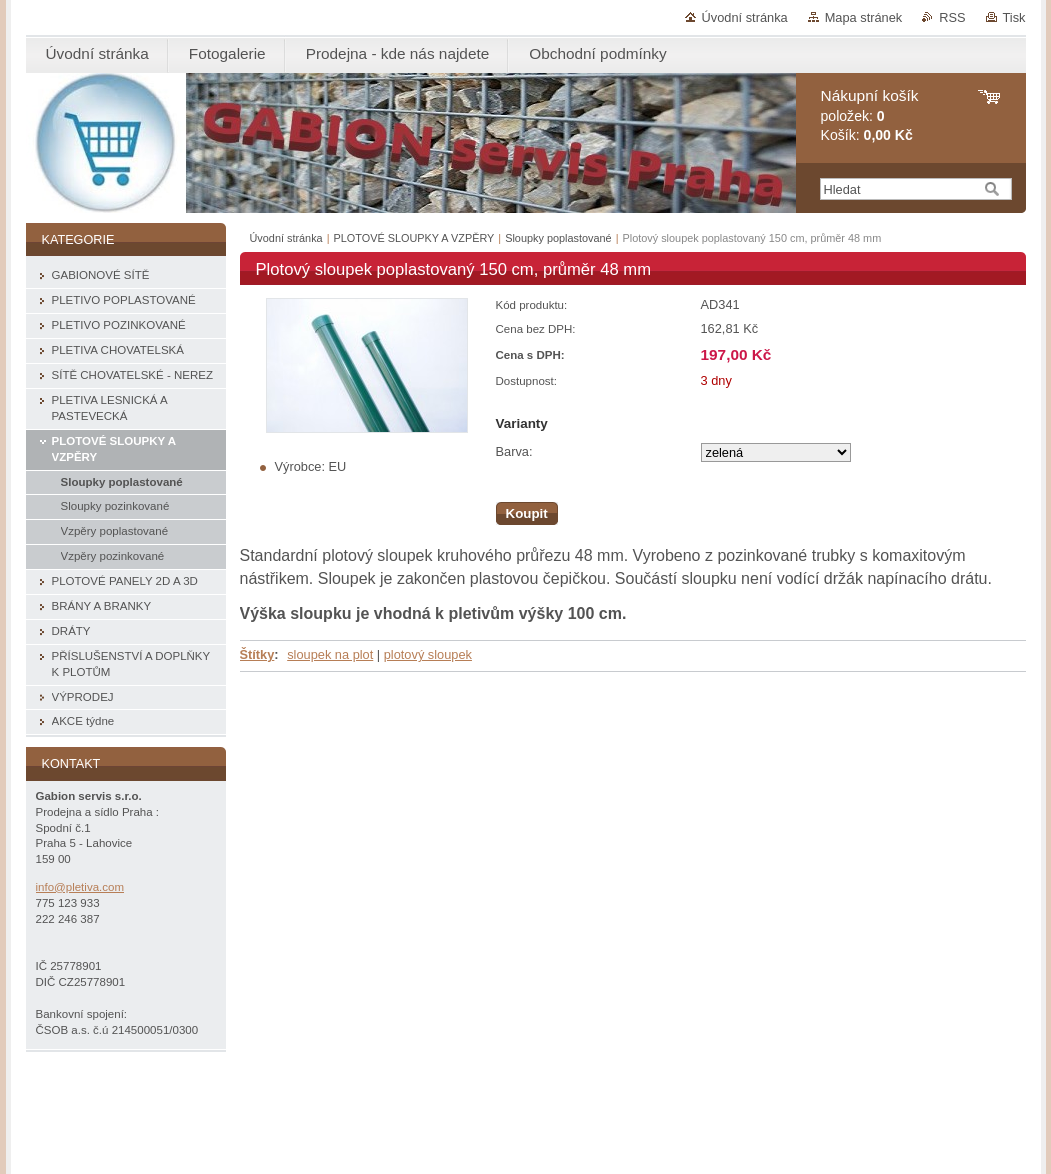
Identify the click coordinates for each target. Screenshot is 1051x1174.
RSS (952, 17)
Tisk (1014, 17)
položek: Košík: (870, 115)
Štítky (257, 654)
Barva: (514, 451)
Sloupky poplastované (558, 238)
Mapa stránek (864, 17)
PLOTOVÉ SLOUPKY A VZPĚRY (414, 238)
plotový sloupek (428, 654)
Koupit (527, 513)
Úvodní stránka (745, 17)
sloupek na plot (330, 654)
